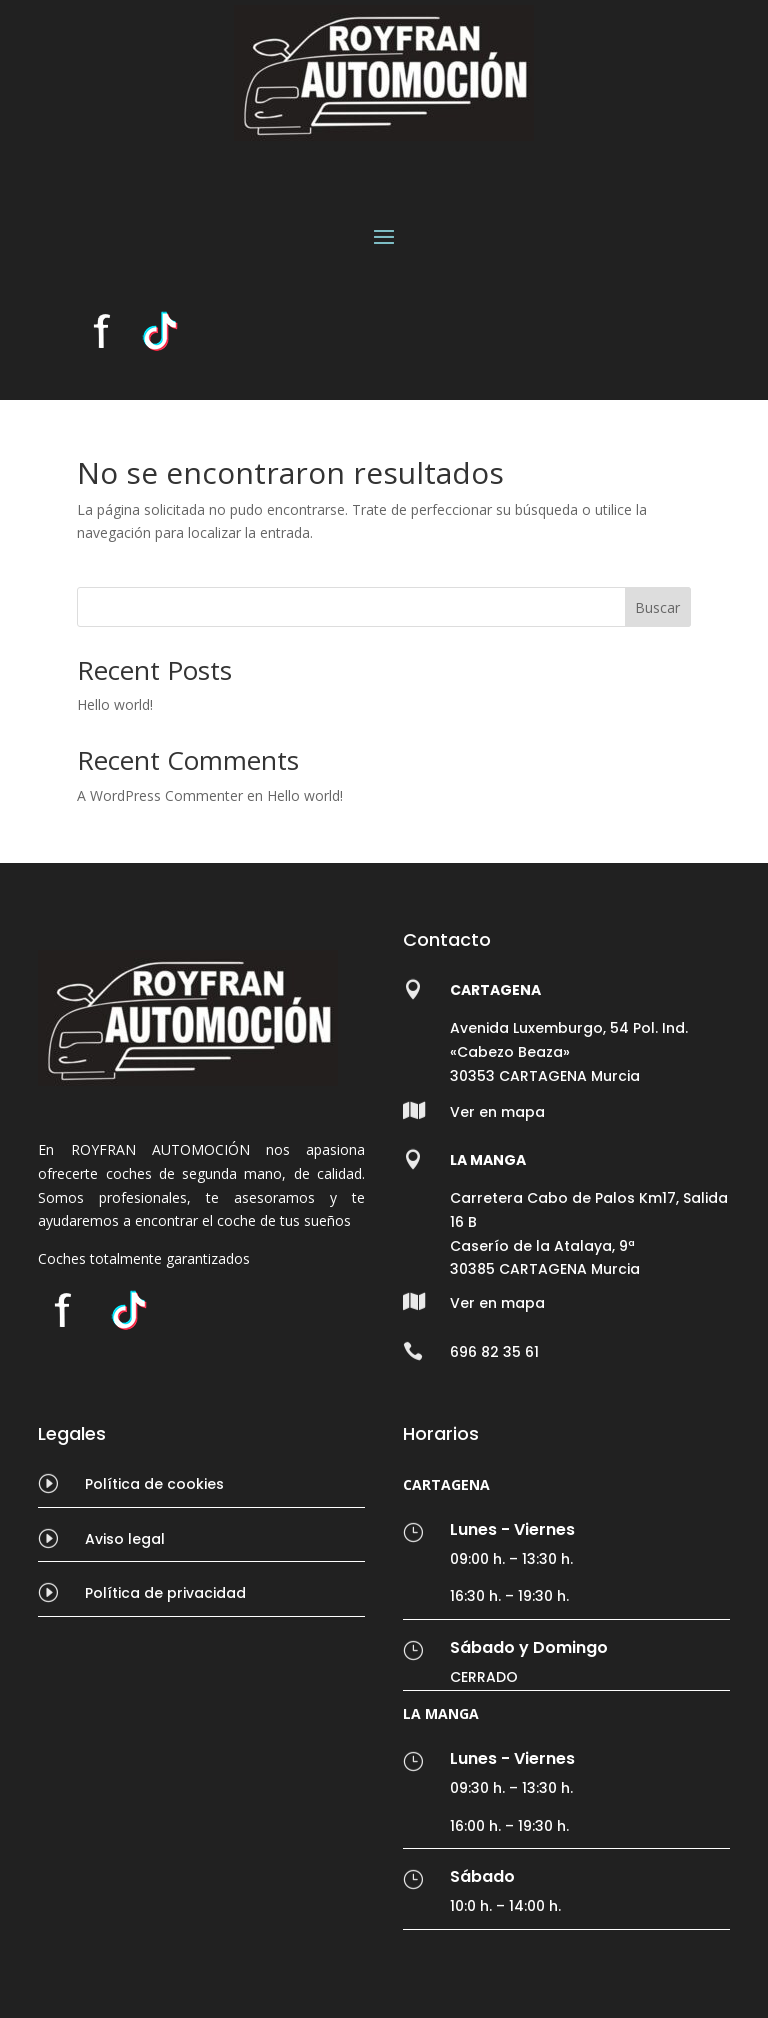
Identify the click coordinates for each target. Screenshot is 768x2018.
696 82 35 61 (494, 1352)
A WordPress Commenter (160, 795)
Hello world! (115, 704)
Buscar (657, 607)
